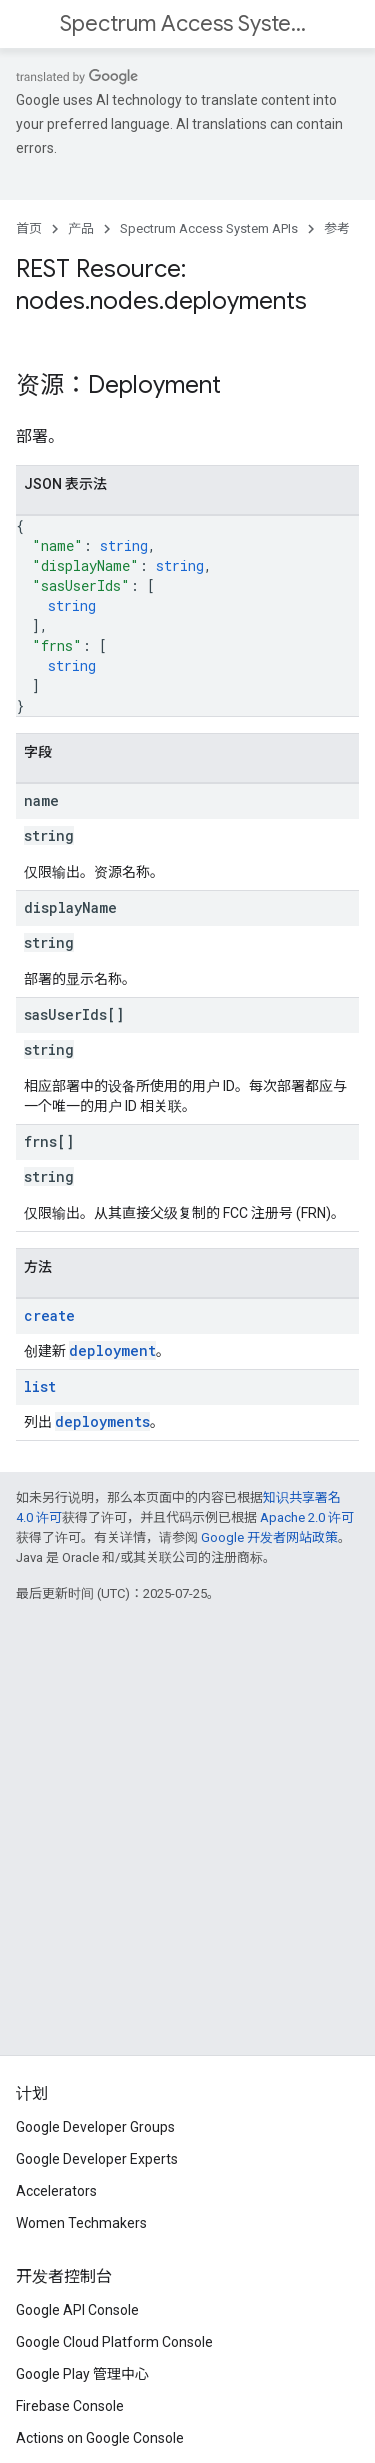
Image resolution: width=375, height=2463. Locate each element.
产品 (81, 228)
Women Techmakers (81, 2223)
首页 (29, 228)
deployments (102, 1421)
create (49, 1315)
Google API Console (77, 2310)
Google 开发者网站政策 (269, 1537)
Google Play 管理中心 (82, 2374)
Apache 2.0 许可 (307, 1517)
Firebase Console (70, 2406)
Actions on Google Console (100, 2438)
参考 (337, 228)
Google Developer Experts (97, 2159)
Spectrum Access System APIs (185, 23)
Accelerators (56, 2191)
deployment (112, 1350)
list (40, 1386)
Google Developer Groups (95, 2127)
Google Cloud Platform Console (114, 2342)
